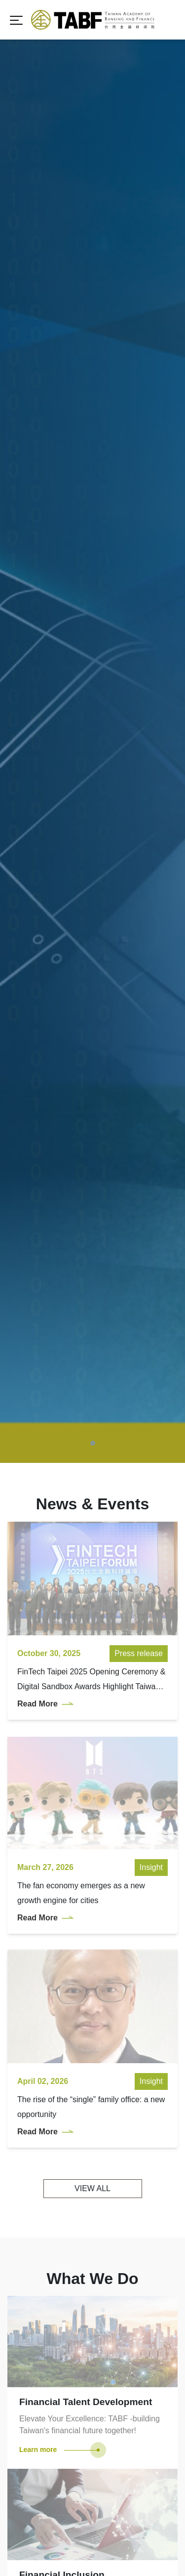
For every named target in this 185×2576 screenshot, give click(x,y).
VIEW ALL (92, 2040)
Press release (138, 1505)
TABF (92, 20)
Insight (151, 1719)
